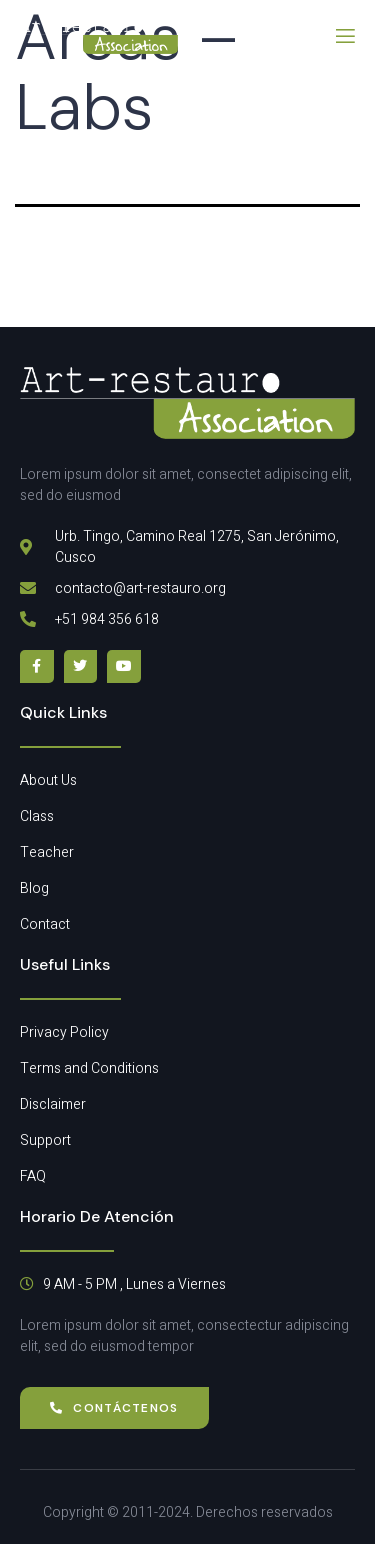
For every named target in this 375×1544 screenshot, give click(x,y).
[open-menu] (344, 36)
